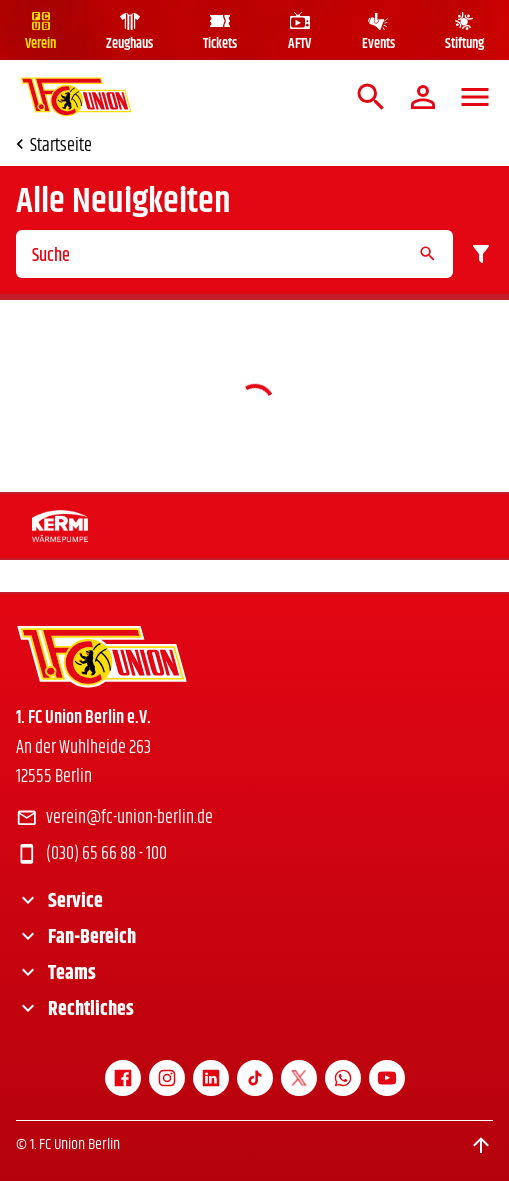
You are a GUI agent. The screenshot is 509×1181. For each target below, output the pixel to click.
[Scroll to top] (481, 1145)
